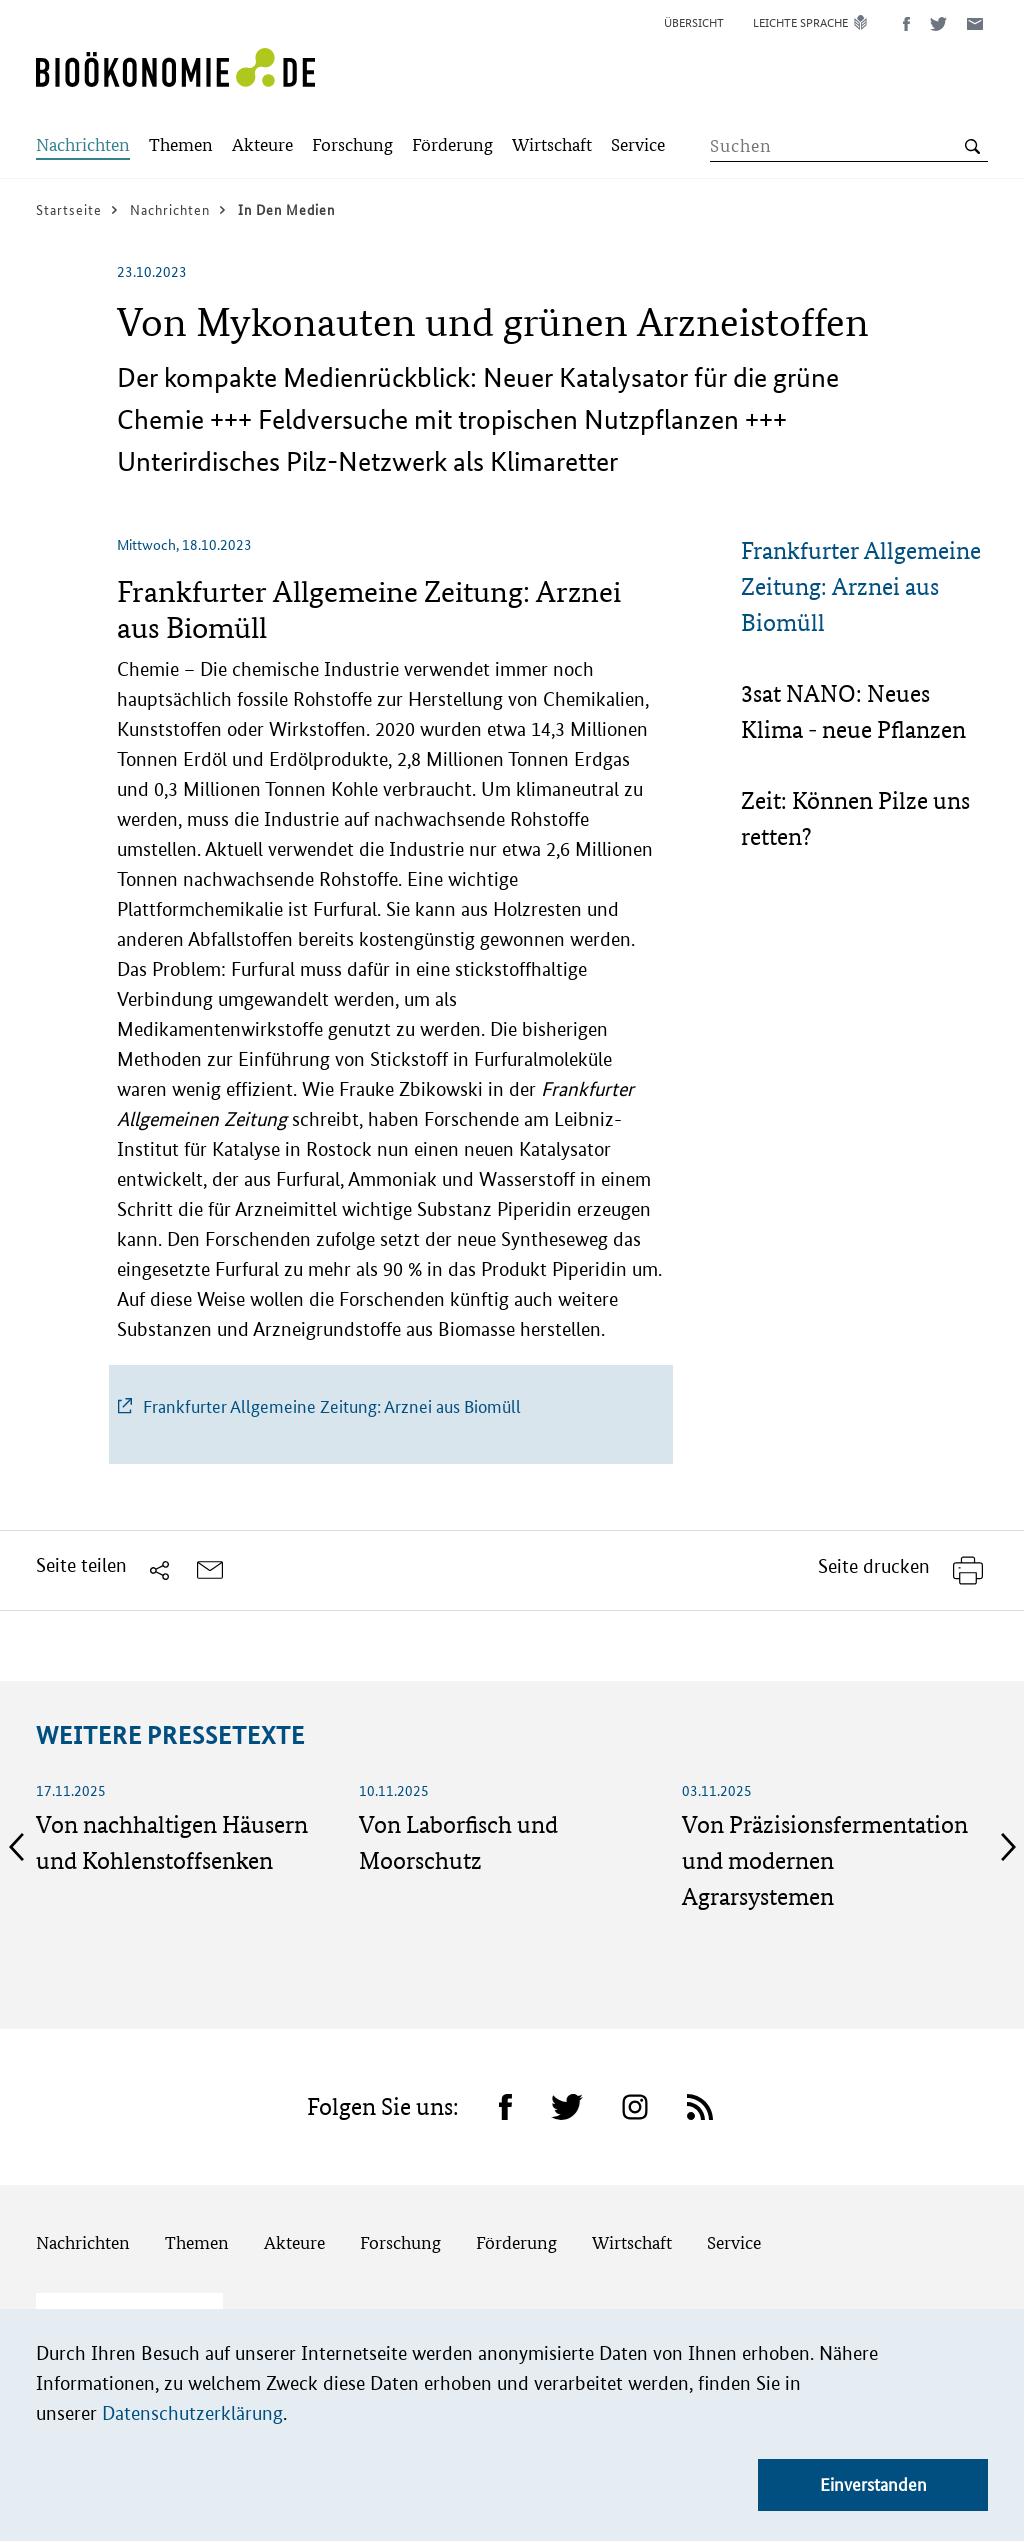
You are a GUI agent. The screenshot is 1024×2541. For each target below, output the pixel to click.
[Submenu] (83, 146)
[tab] (864, 587)
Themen (197, 2242)
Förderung (516, 2242)
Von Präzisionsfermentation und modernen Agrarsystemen (825, 1860)
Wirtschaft (632, 2242)
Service (734, 2242)
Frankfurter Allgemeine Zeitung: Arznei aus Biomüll (861, 586)
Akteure (294, 2242)
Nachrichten (83, 2242)
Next (1008, 1847)
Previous (16, 1847)
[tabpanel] (391, 1016)
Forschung (400, 2242)
